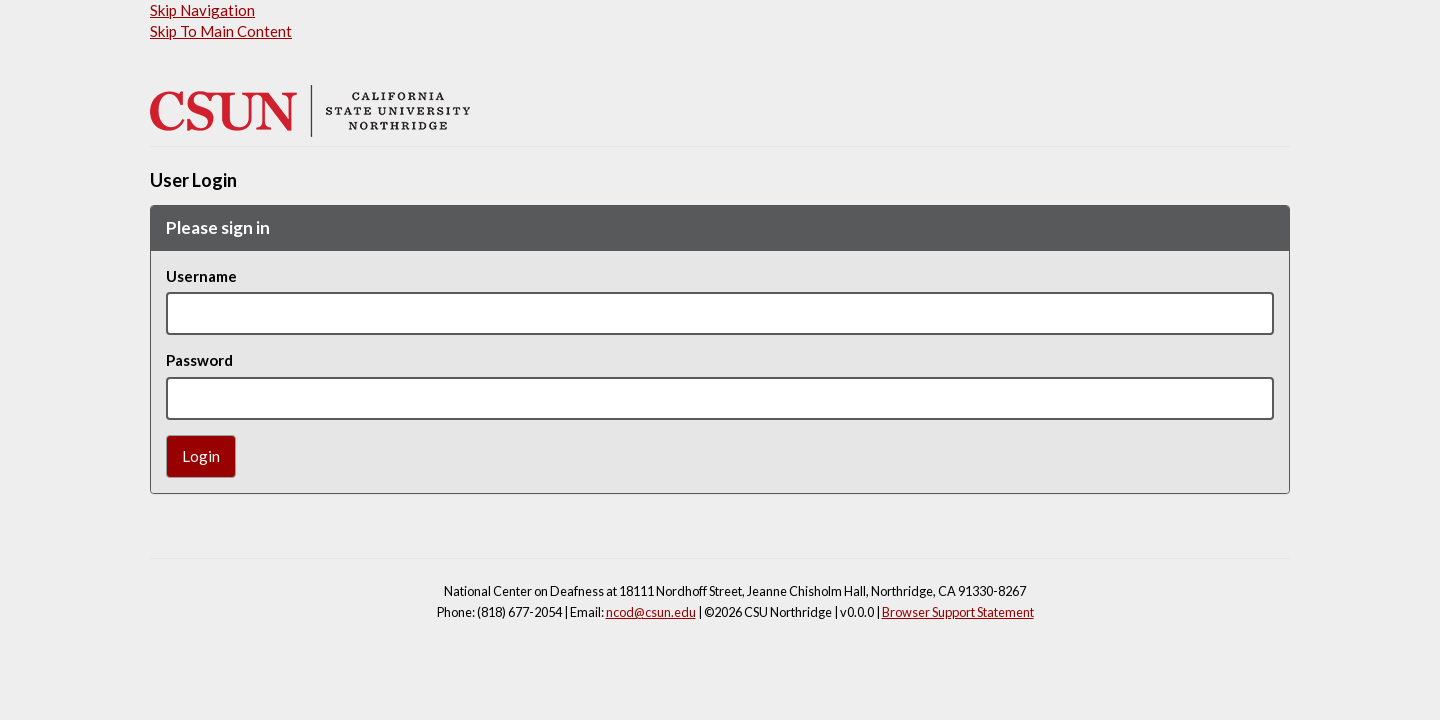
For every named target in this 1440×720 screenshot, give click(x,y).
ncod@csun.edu (651, 612)
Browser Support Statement (958, 612)
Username (201, 276)
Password (199, 360)
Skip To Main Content (221, 31)
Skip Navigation (202, 10)
